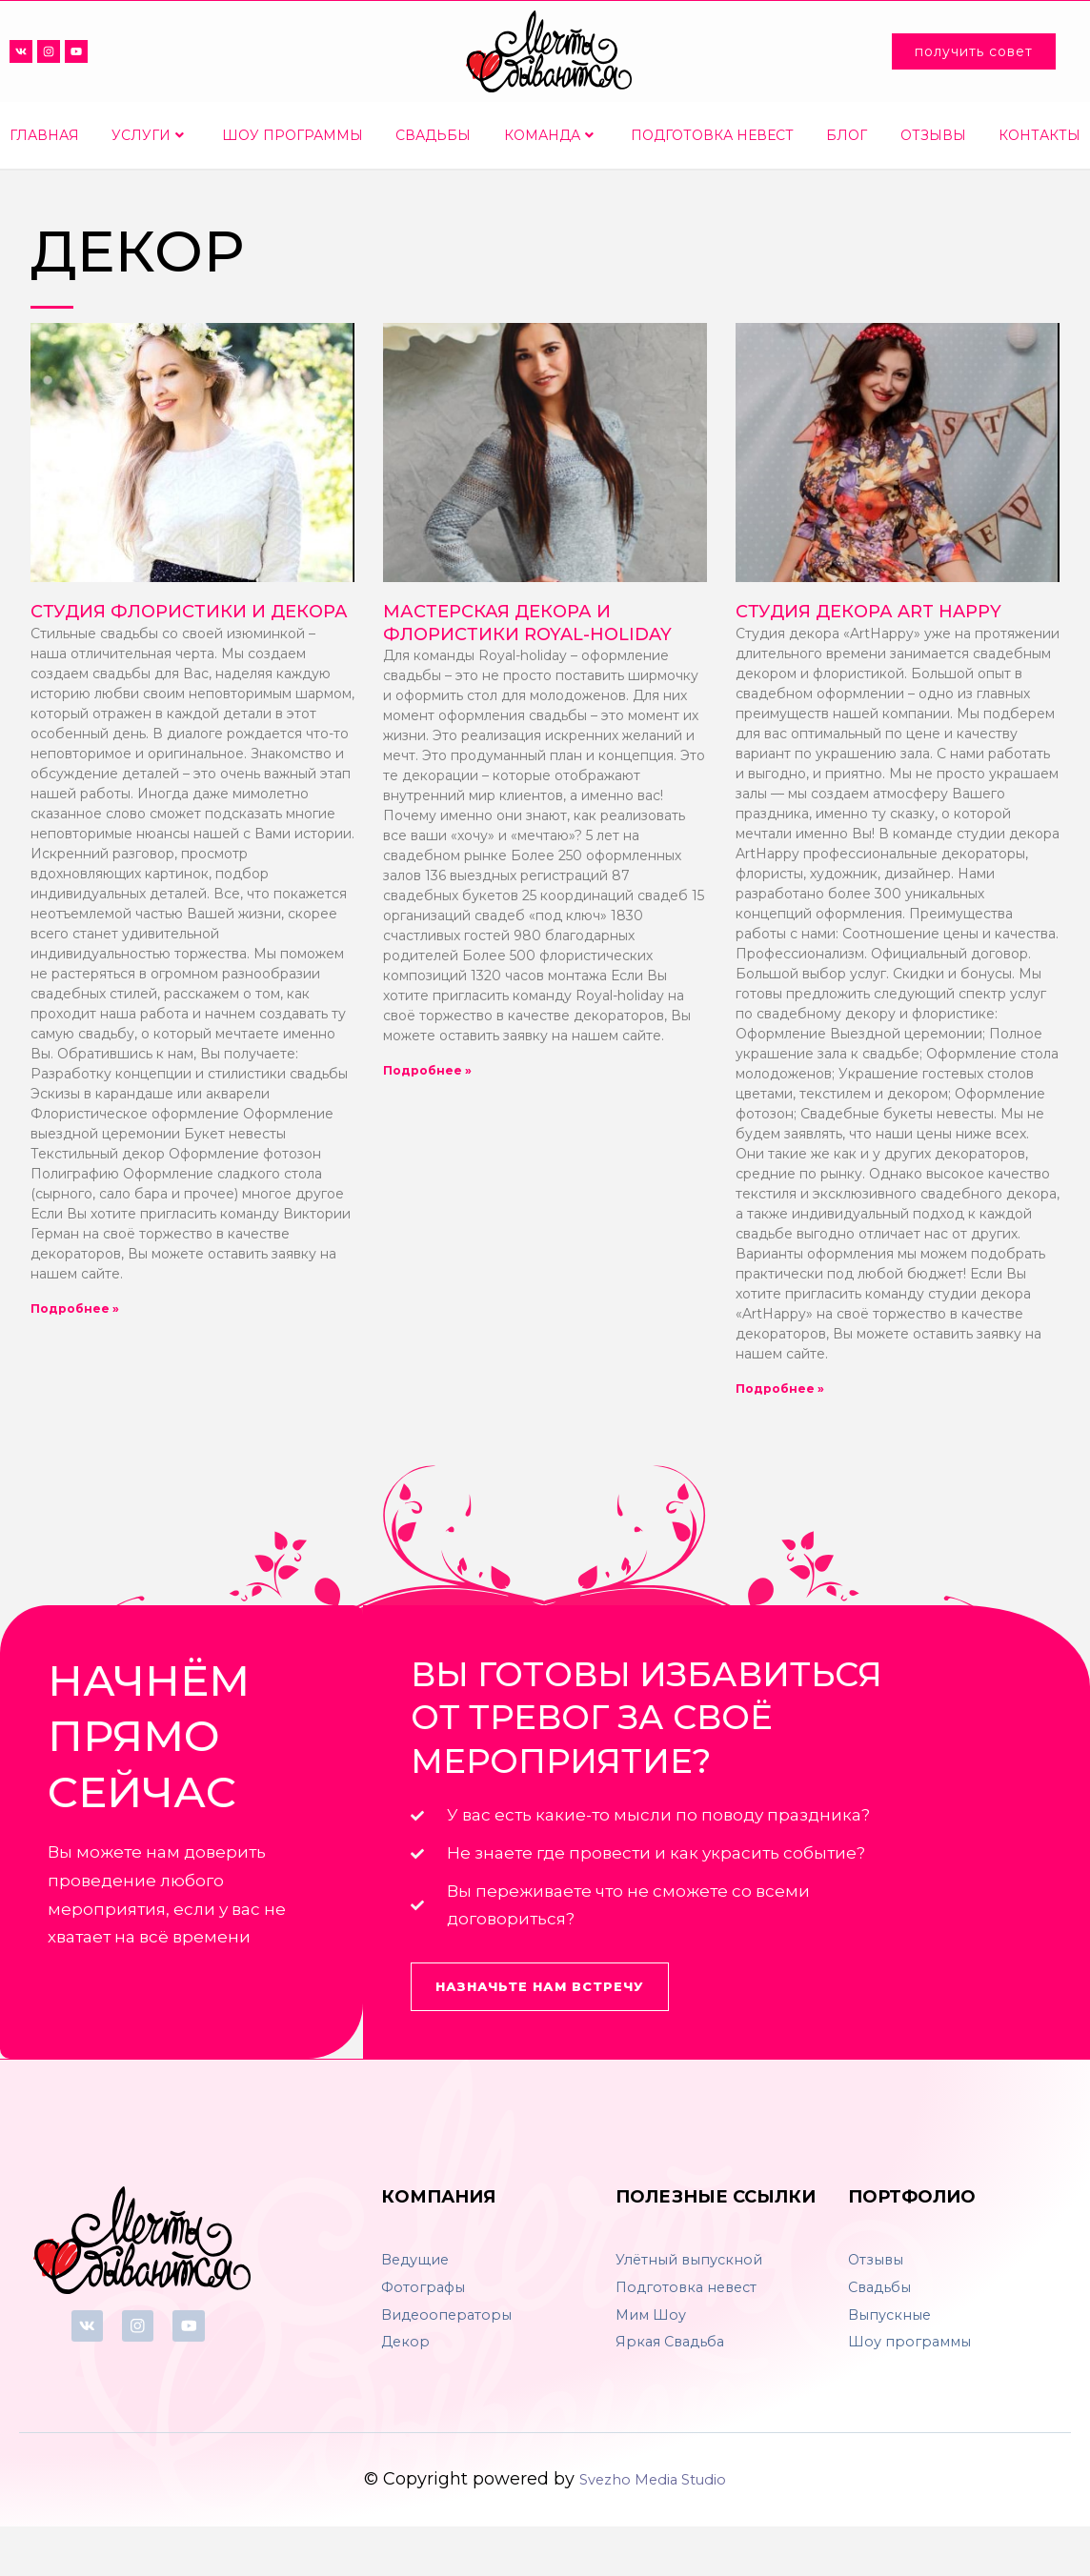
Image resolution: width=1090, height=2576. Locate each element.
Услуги (147, 135)
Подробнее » (74, 1308)
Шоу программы (292, 135)
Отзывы (933, 135)
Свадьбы (433, 135)
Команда (549, 135)
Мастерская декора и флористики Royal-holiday (527, 622)
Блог (846, 135)
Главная (44, 135)
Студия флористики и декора (189, 611)
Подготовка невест (712, 135)
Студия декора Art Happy (868, 611)
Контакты (1039, 135)
